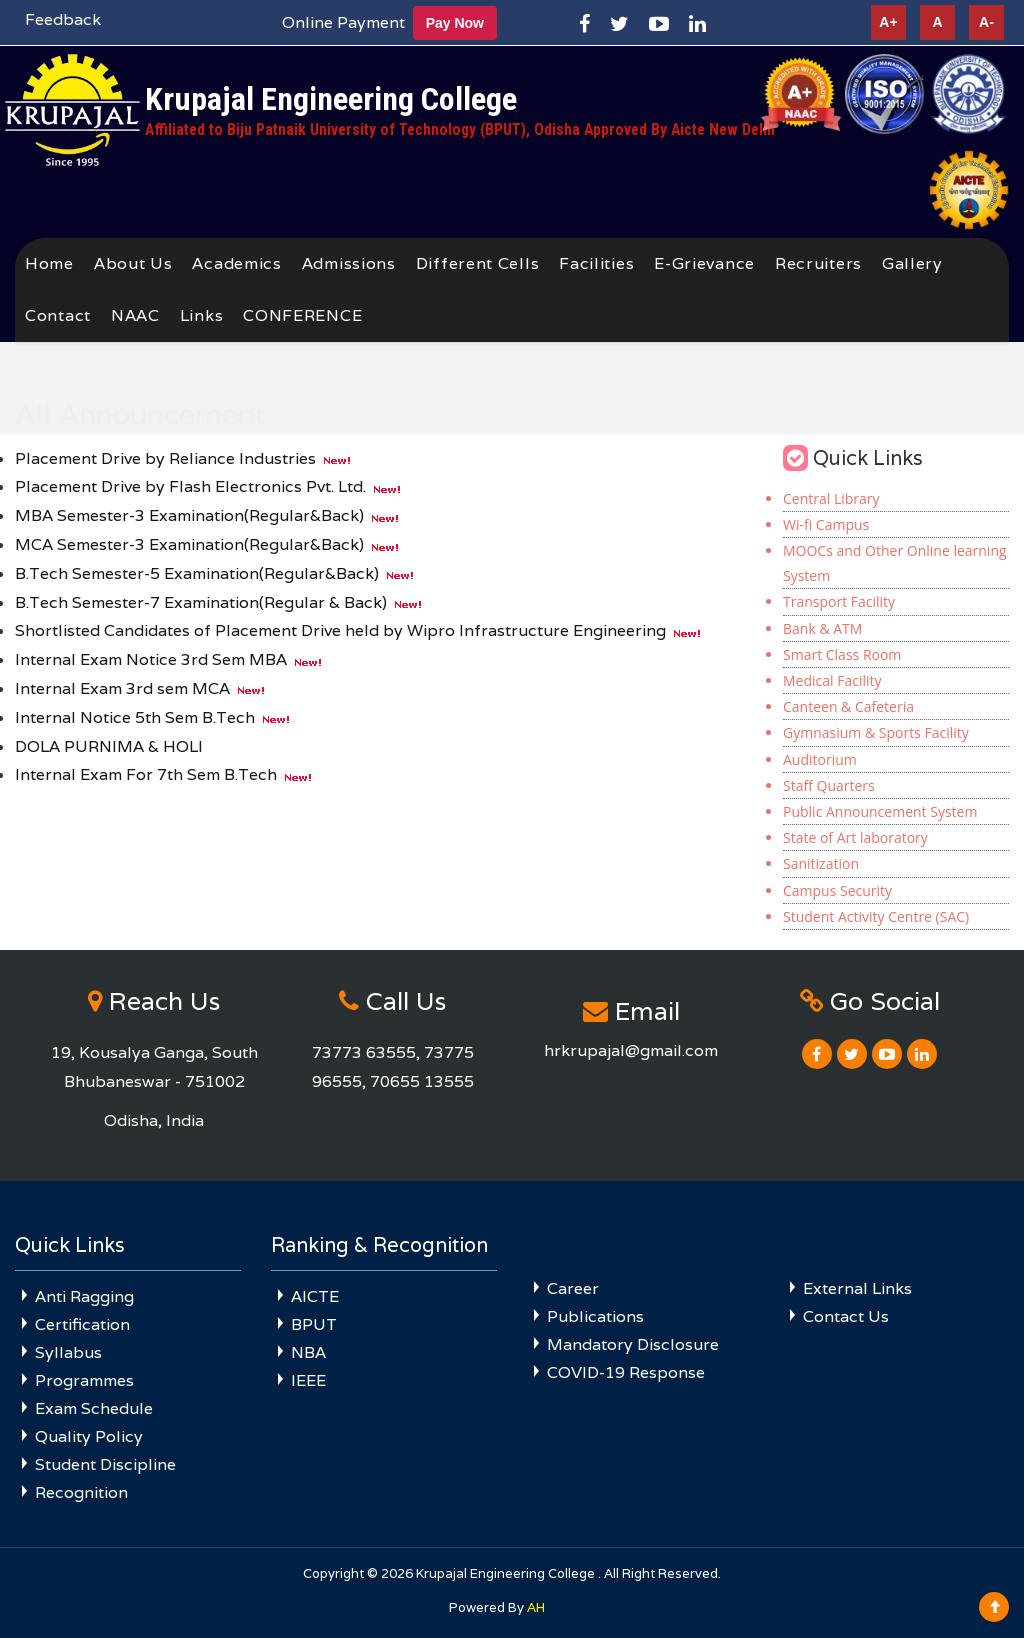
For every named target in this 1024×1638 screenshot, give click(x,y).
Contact (58, 315)
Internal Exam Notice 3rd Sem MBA (151, 659)
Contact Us (846, 1316)
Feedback (63, 19)
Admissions (349, 263)
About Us (133, 263)
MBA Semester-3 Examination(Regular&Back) (189, 515)
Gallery (912, 263)
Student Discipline (105, 1464)
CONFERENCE (302, 315)
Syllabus (68, 1352)
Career (573, 1288)
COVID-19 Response (626, 1372)
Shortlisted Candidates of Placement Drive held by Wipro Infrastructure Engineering (340, 630)
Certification (82, 1324)
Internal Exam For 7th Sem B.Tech (146, 774)
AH (536, 1607)
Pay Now (455, 23)
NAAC (135, 315)
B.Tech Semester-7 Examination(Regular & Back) (201, 602)
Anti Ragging (84, 1296)
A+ (888, 22)
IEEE (308, 1380)
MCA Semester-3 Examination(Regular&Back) (189, 544)
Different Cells (478, 263)
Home (49, 263)
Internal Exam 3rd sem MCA (122, 688)
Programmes (84, 1380)
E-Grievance (704, 263)
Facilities (596, 263)
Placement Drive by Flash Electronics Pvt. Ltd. (190, 486)
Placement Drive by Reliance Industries (165, 458)
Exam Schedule (94, 1408)
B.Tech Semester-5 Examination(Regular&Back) (197, 573)
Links (202, 315)
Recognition (81, 1492)
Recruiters (818, 263)
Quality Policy (89, 1436)
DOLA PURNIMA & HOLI (109, 746)
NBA (308, 1352)
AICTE (315, 1296)
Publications (595, 1316)
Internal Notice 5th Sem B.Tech (135, 717)
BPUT (314, 1324)
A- (986, 22)
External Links (857, 1288)
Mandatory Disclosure (633, 1344)
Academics (236, 263)
